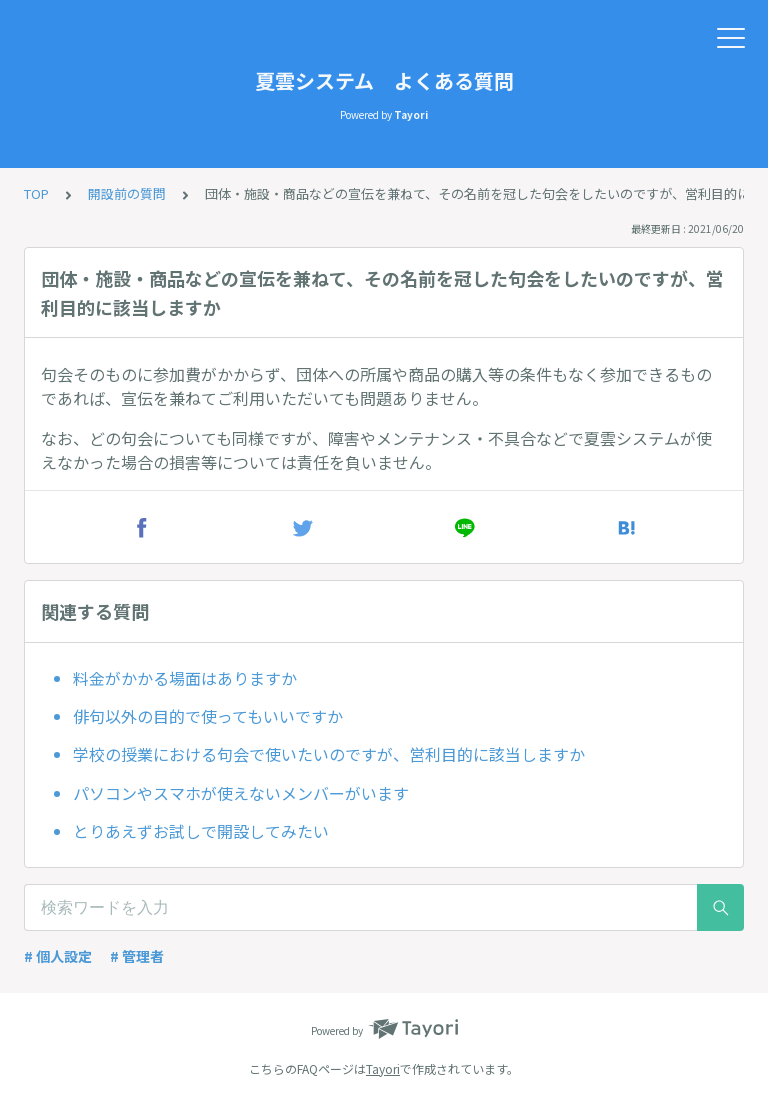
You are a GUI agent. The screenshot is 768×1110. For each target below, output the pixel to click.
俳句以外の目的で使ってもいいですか (208, 716)
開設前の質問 (127, 193)
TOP (36, 193)
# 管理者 (137, 956)
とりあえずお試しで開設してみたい (201, 831)
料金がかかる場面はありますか (185, 678)
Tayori (383, 1068)
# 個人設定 (58, 956)
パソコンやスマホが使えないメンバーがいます (241, 793)
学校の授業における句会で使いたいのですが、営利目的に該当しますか (329, 754)
